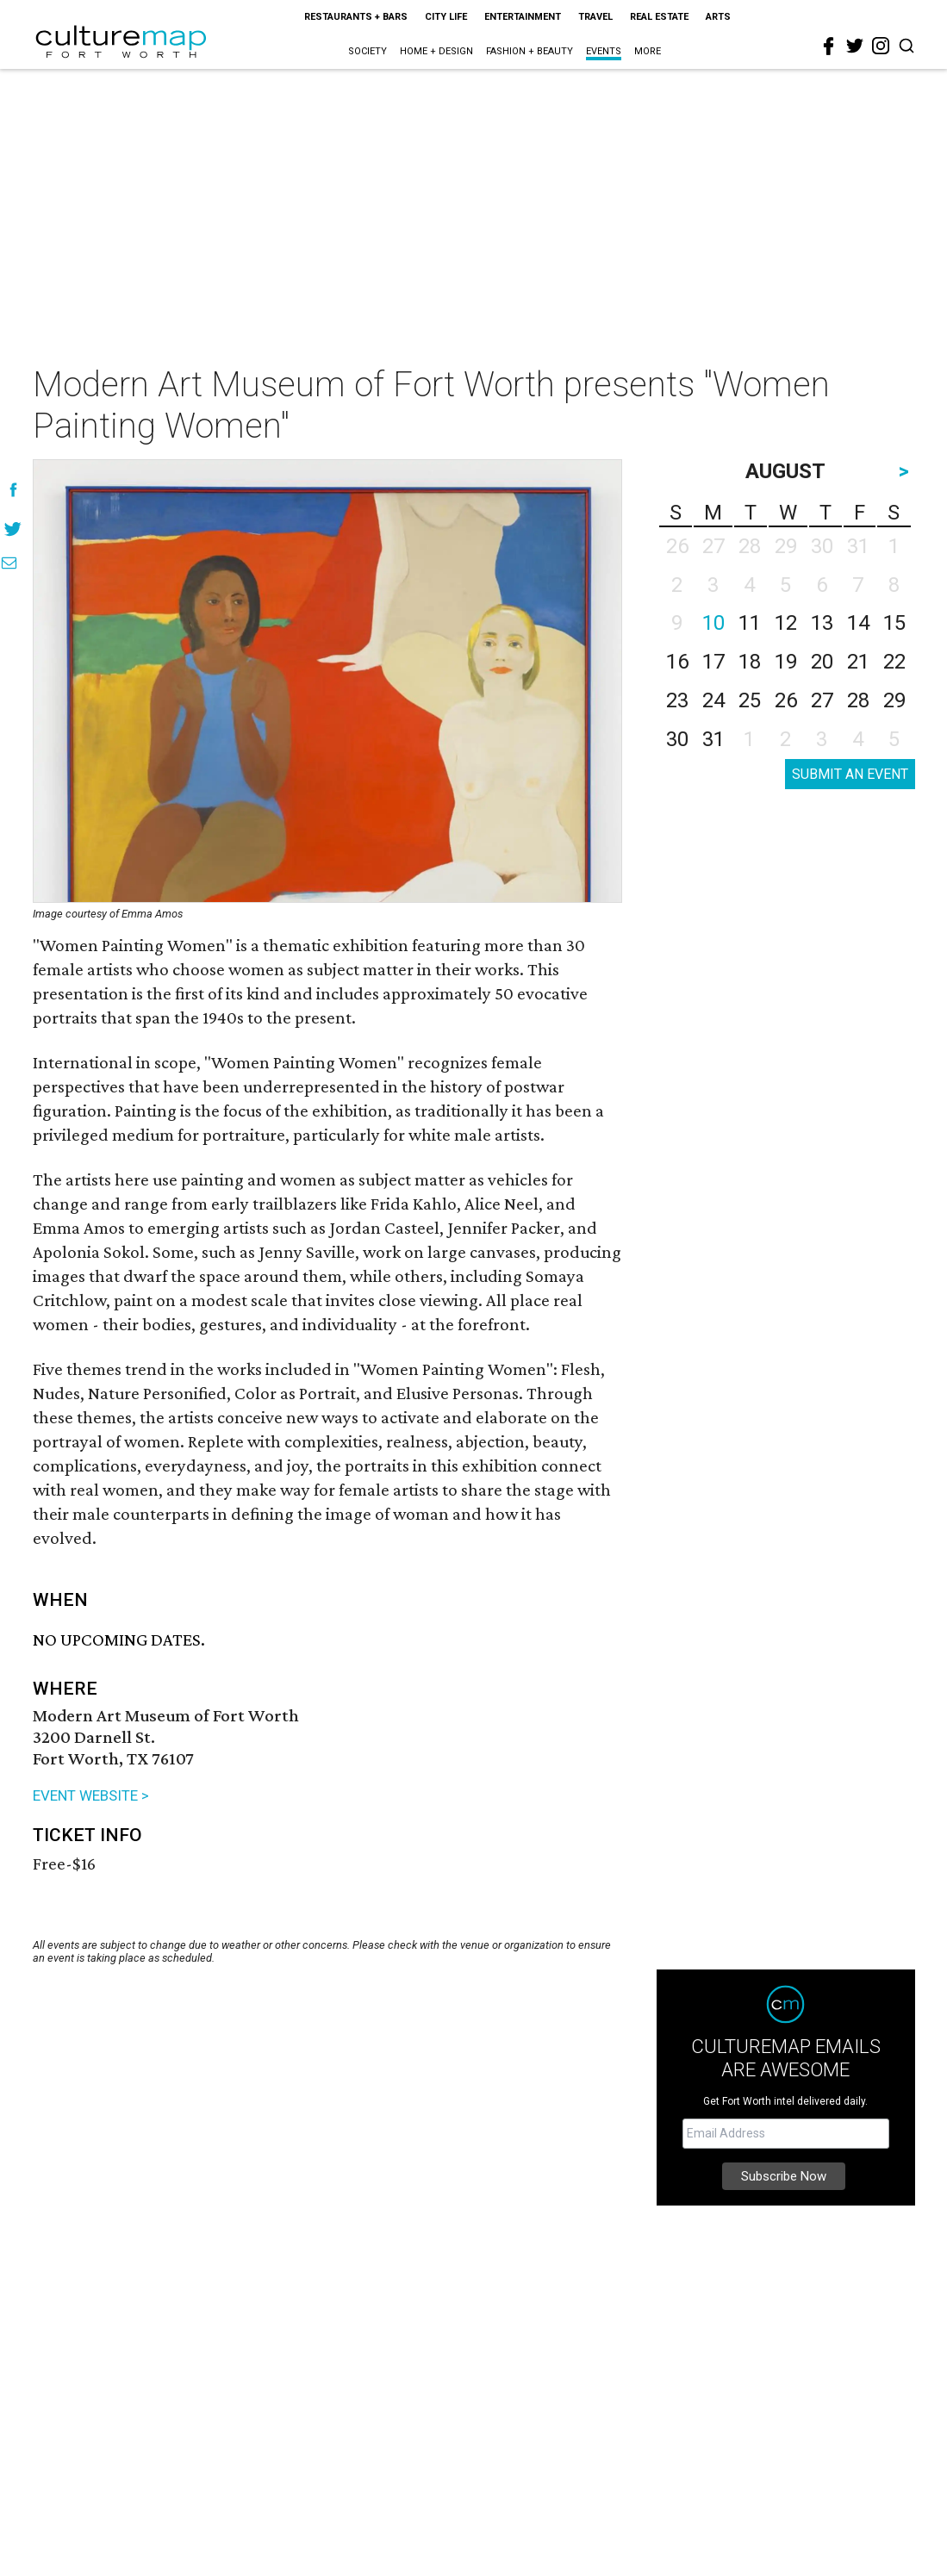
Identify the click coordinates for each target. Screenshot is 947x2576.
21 (858, 662)
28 (858, 700)
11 (749, 623)
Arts (718, 16)
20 (822, 662)
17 (713, 662)
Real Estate (659, 16)
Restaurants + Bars (356, 16)
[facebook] (829, 46)
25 (749, 700)
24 (713, 700)
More (647, 51)
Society (367, 51)
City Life (446, 16)
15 (894, 623)
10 (713, 623)
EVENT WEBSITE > (91, 1795)
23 (677, 700)
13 (822, 623)
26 (786, 700)
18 (749, 662)
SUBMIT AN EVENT (850, 774)
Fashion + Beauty (529, 51)
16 (677, 662)
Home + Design (436, 51)
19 (786, 662)
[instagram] (880, 45)
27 (822, 700)
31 (713, 739)
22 (894, 662)
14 (858, 623)
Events (603, 51)
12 (786, 623)
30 (677, 739)
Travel (595, 16)
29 (894, 700)
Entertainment (522, 16)
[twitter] (854, 45)
